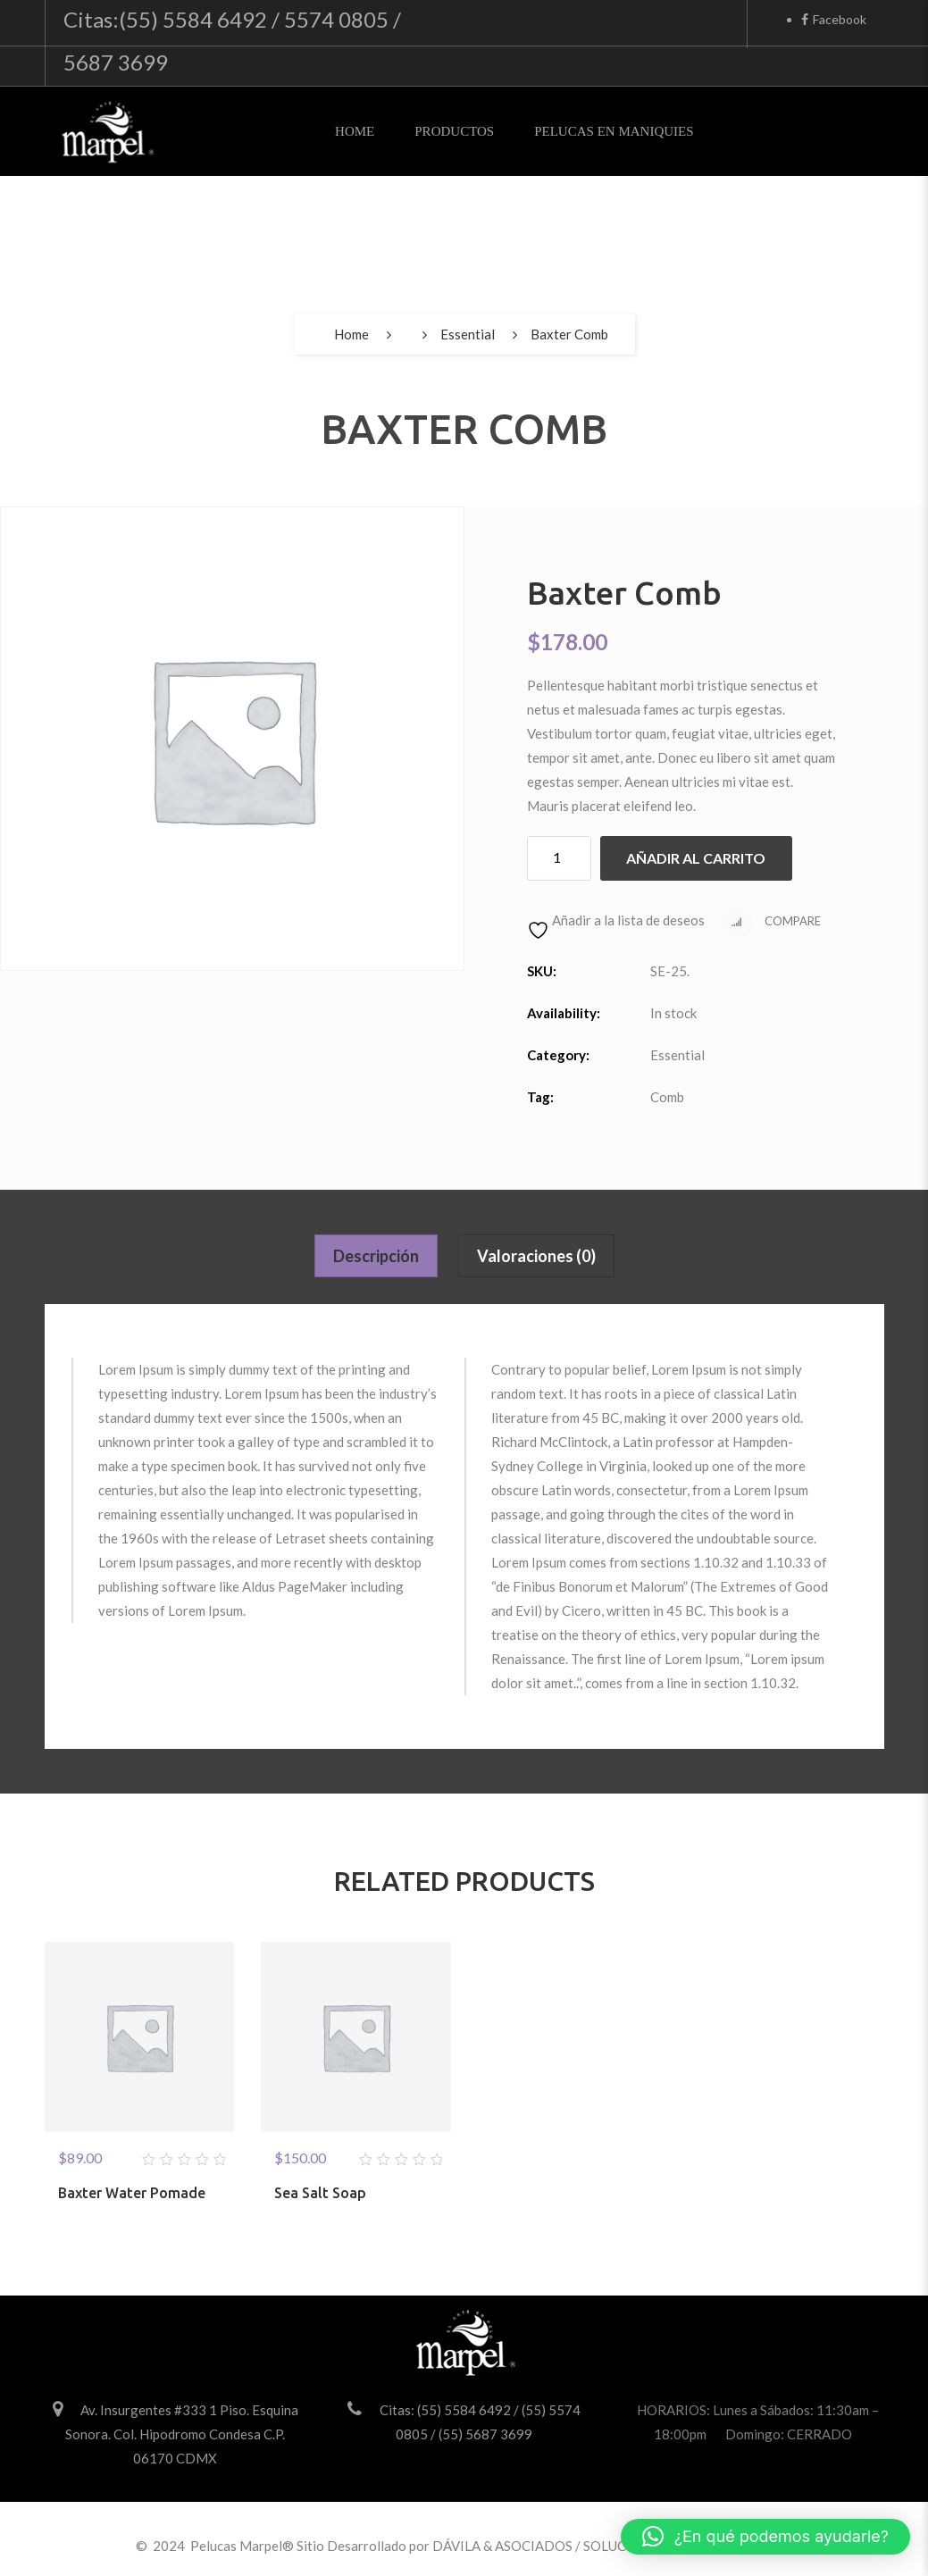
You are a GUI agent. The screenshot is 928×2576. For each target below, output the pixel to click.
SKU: (541, 971)
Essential (467, 334)
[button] (765, 2537)
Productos (454, 131)
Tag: (540, 1097)
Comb (667, 1097)
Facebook (833, 19)
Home (354, 131)
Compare (771, 923)
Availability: (563, 1013)
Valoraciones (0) (536, 1256)
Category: (558, 1055)
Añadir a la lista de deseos (616, 920)
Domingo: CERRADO (788, 2434)
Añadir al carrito (695, 857)
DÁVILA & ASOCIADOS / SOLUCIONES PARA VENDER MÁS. (613, 2546)
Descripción (376, 1256)
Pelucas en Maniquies (613, 131)
